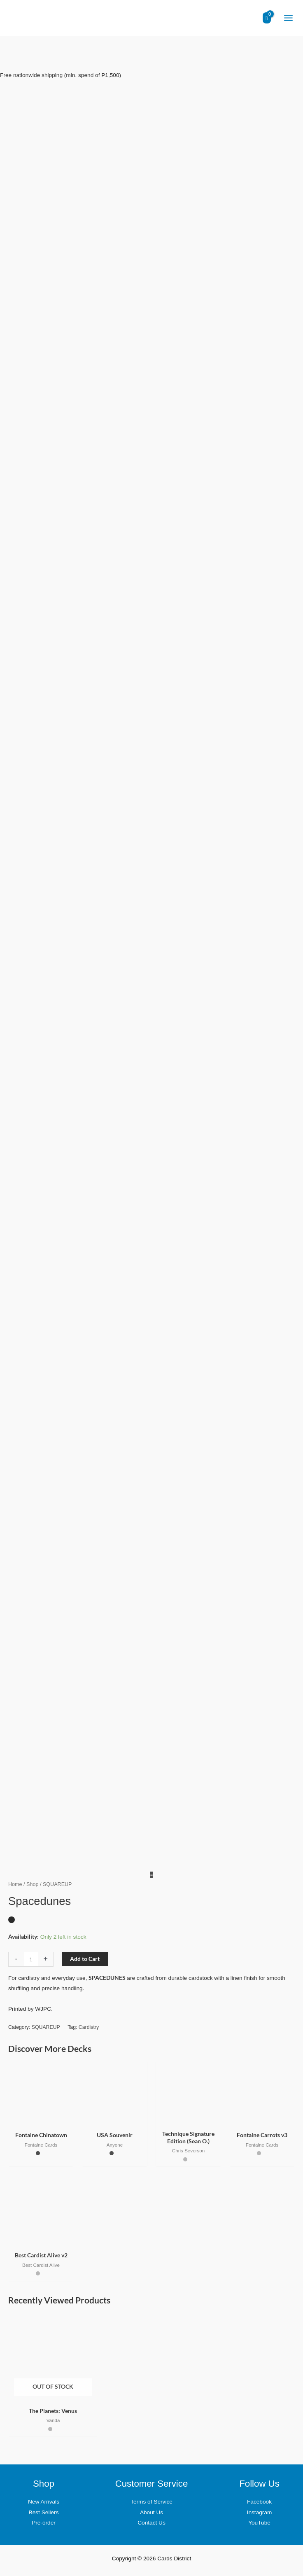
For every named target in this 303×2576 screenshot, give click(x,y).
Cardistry (89, 2027)
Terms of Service (151, 2502)
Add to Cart (85, 1958)
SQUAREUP (46, 2027)
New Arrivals (43, 2502)
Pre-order (44, 2523)
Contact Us (151, 2523)
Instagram (259, 2512)
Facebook (259, 2502)
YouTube (259, 2523)
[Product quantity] (31, 1959)
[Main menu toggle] (288, 18)
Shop (32, 1884)
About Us (151, 2512)
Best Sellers (44, 2512)
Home (15, 1884)
